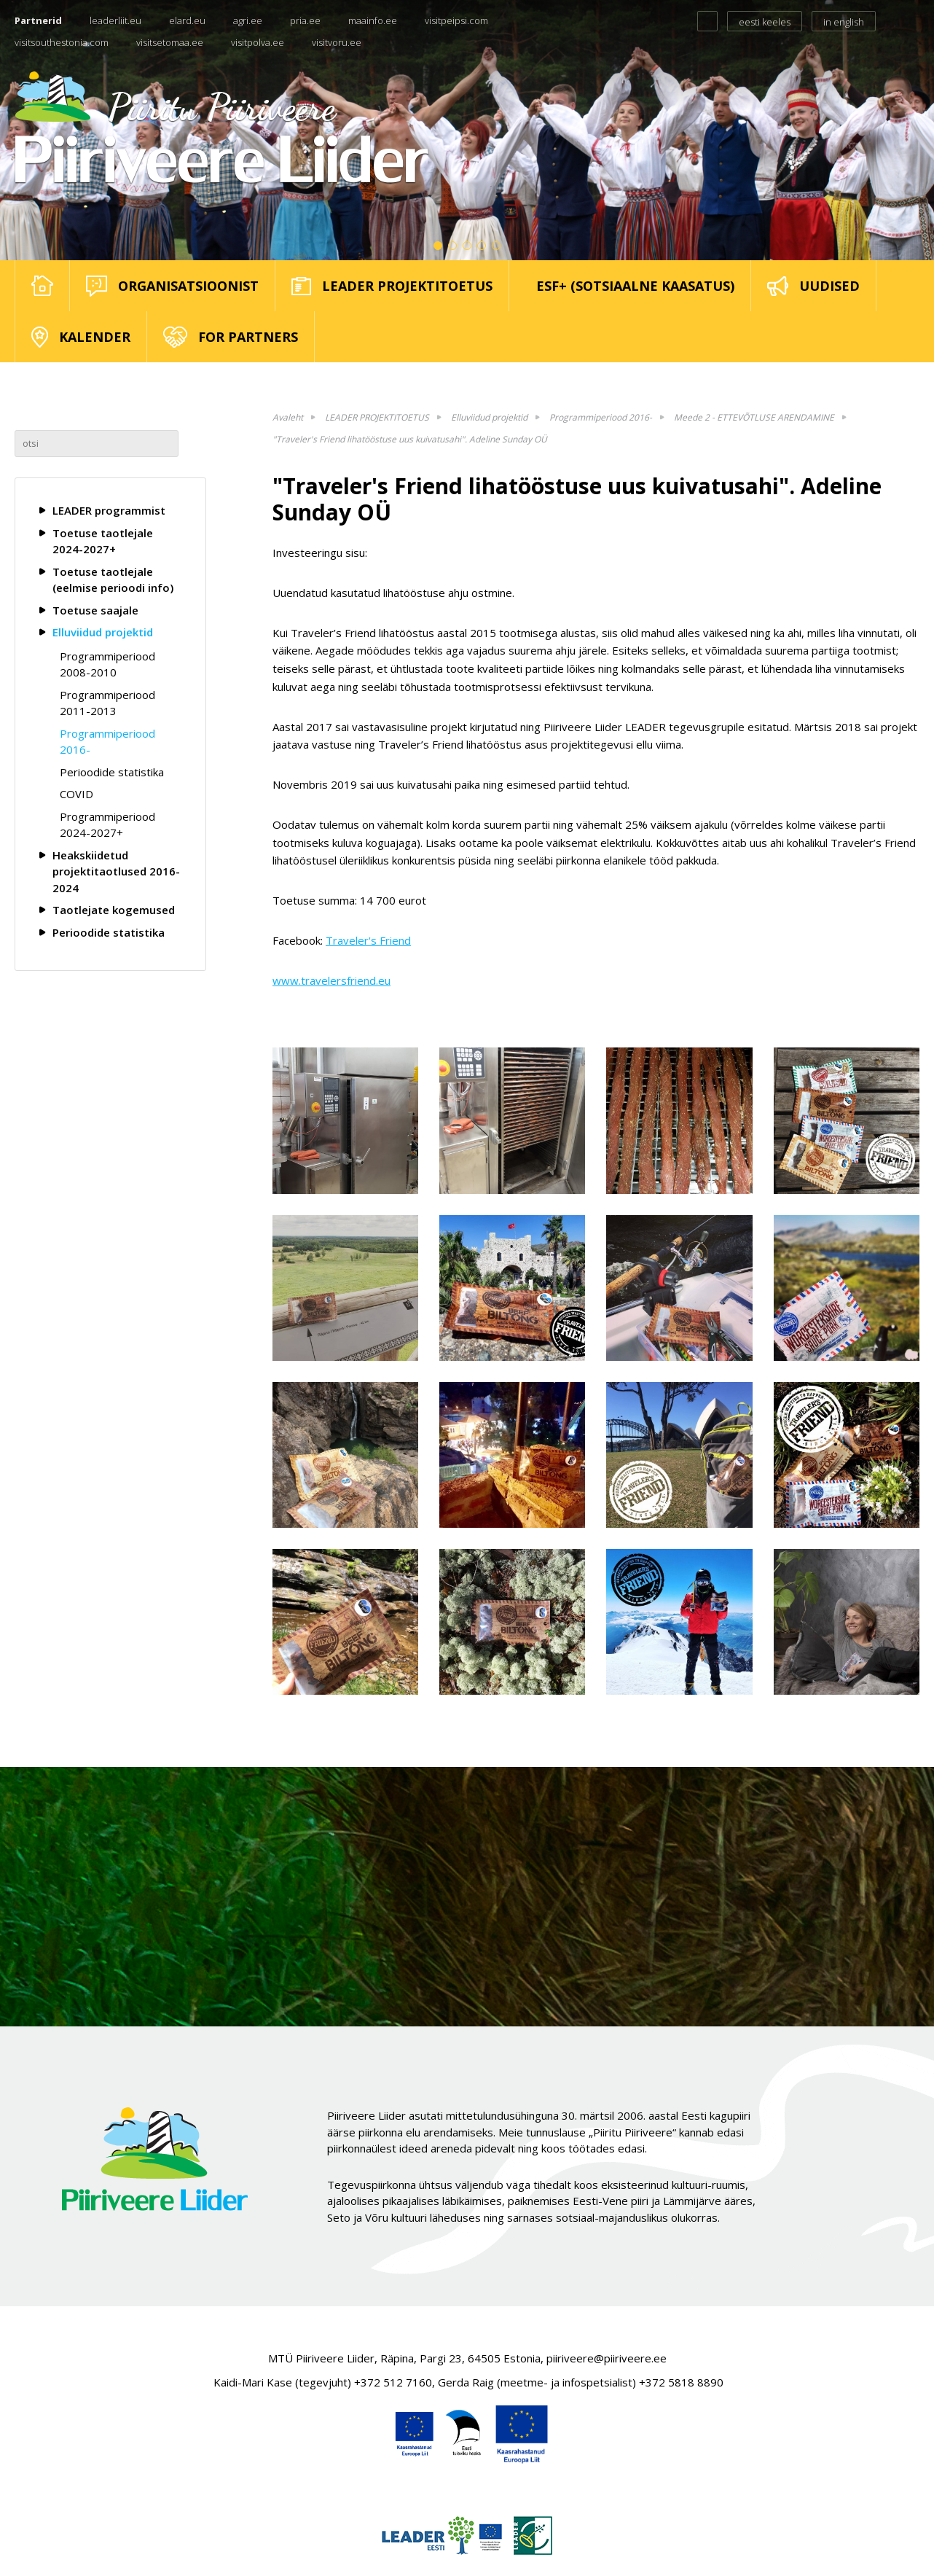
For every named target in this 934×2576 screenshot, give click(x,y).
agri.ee (247, 20)
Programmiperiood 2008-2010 (107, 664)
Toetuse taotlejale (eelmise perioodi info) (112, 580)
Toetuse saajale (95, 610)
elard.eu (187, 20)
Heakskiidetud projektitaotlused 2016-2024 (116, 871)
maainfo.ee (372, 20)
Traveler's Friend (368, 940)
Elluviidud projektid (102, 632)
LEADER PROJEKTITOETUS (377, 417)
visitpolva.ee (257, 42)
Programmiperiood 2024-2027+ (107, 824)
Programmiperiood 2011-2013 (107, 703)
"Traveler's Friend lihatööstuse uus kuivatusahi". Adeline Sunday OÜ (409, 439)
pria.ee (305, 20)
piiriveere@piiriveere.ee (606, 2358)
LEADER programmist (108, 510)
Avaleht (287, 417)
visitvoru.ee (336, 42)
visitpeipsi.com (456, 20)
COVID (76, 794)
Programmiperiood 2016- (107, 741)
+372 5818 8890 (681, 2382)
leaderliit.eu (115, 20)
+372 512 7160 (393, 2382)
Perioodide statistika (112, 772)
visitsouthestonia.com (62, 42)
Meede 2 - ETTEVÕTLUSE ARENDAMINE (754, 417)
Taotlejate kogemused (113, 909)
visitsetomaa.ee (169, 42)
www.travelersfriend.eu (331, 980)
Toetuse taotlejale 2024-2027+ (102, 541)
